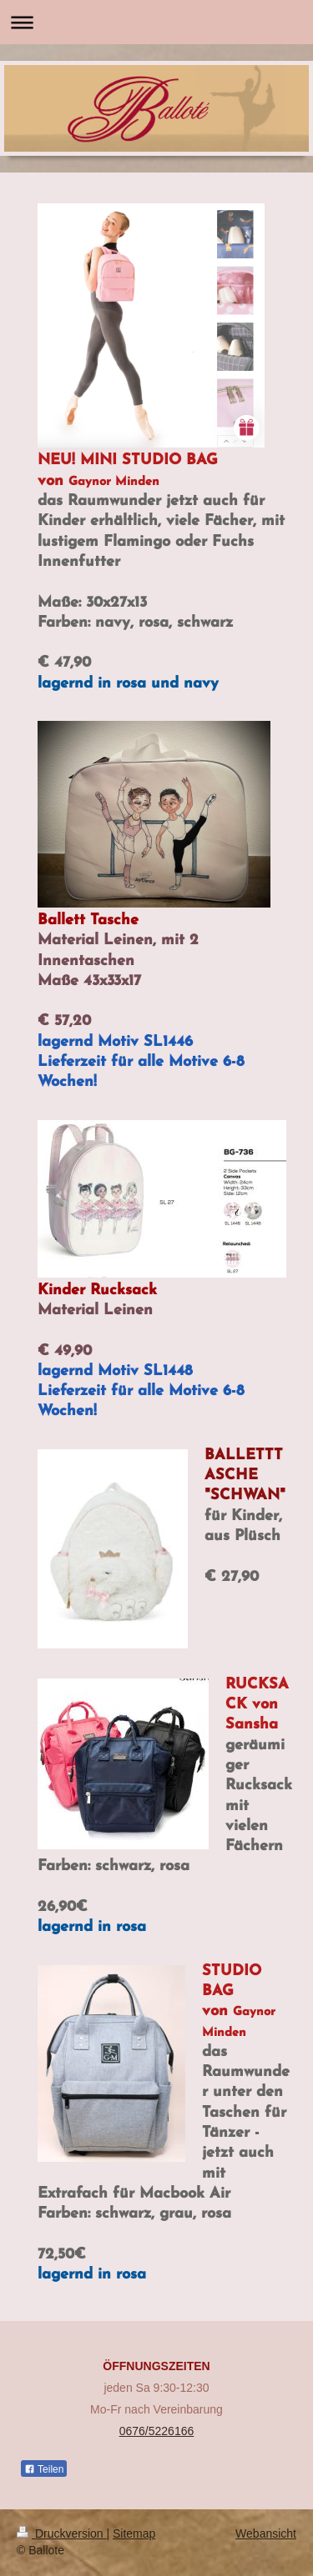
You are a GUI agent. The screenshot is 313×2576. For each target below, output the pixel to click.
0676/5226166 (156, 2431)
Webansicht (265, 2533)
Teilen (43, 2469)
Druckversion (61, 2533)
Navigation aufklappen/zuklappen (156, 22)
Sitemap (134, 2533)
